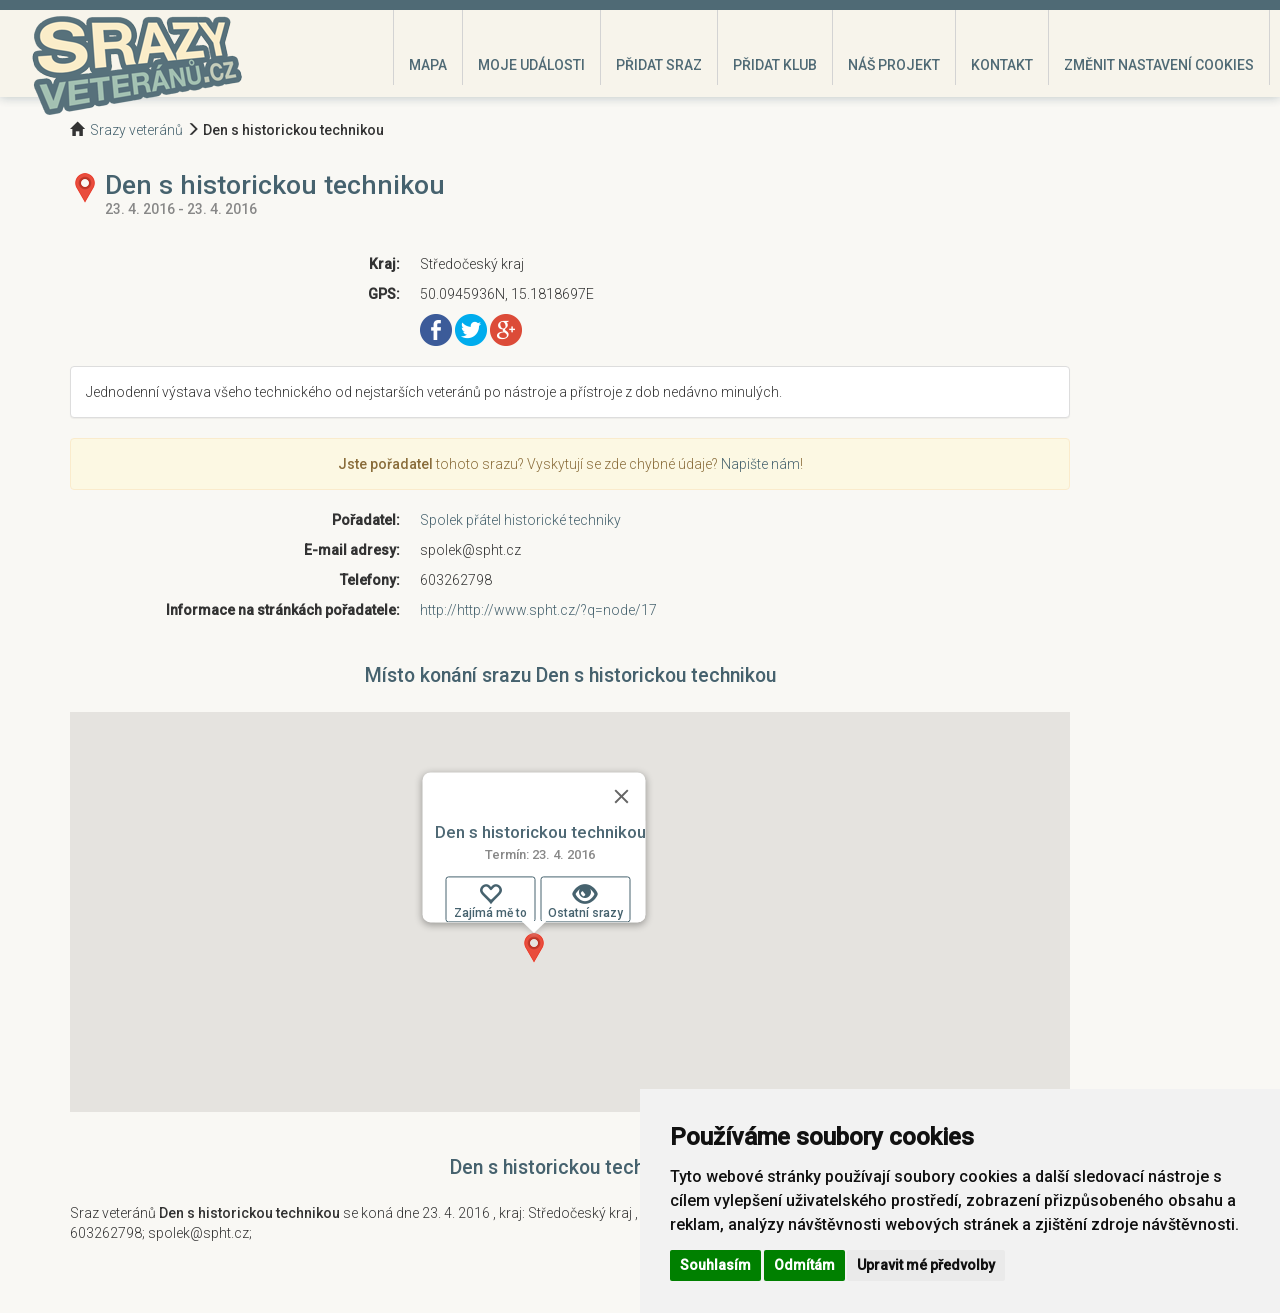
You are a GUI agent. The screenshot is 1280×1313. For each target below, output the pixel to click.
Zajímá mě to (490, 901)
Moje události (531, 65)
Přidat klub (775, 65)
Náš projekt (894, 65)
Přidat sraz (659, 65)
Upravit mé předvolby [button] (926, 1265)
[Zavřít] (622, 796)
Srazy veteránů (136, 130)
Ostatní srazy (585, 901)
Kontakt (1002, 65)
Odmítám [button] (804, 1265)
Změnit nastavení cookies (1159, 65)
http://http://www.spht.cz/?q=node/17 (538, 610)
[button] (534, 948)
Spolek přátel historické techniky (520, 520)
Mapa (428, 65)
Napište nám (760, 464)
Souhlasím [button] (715, 1265)
